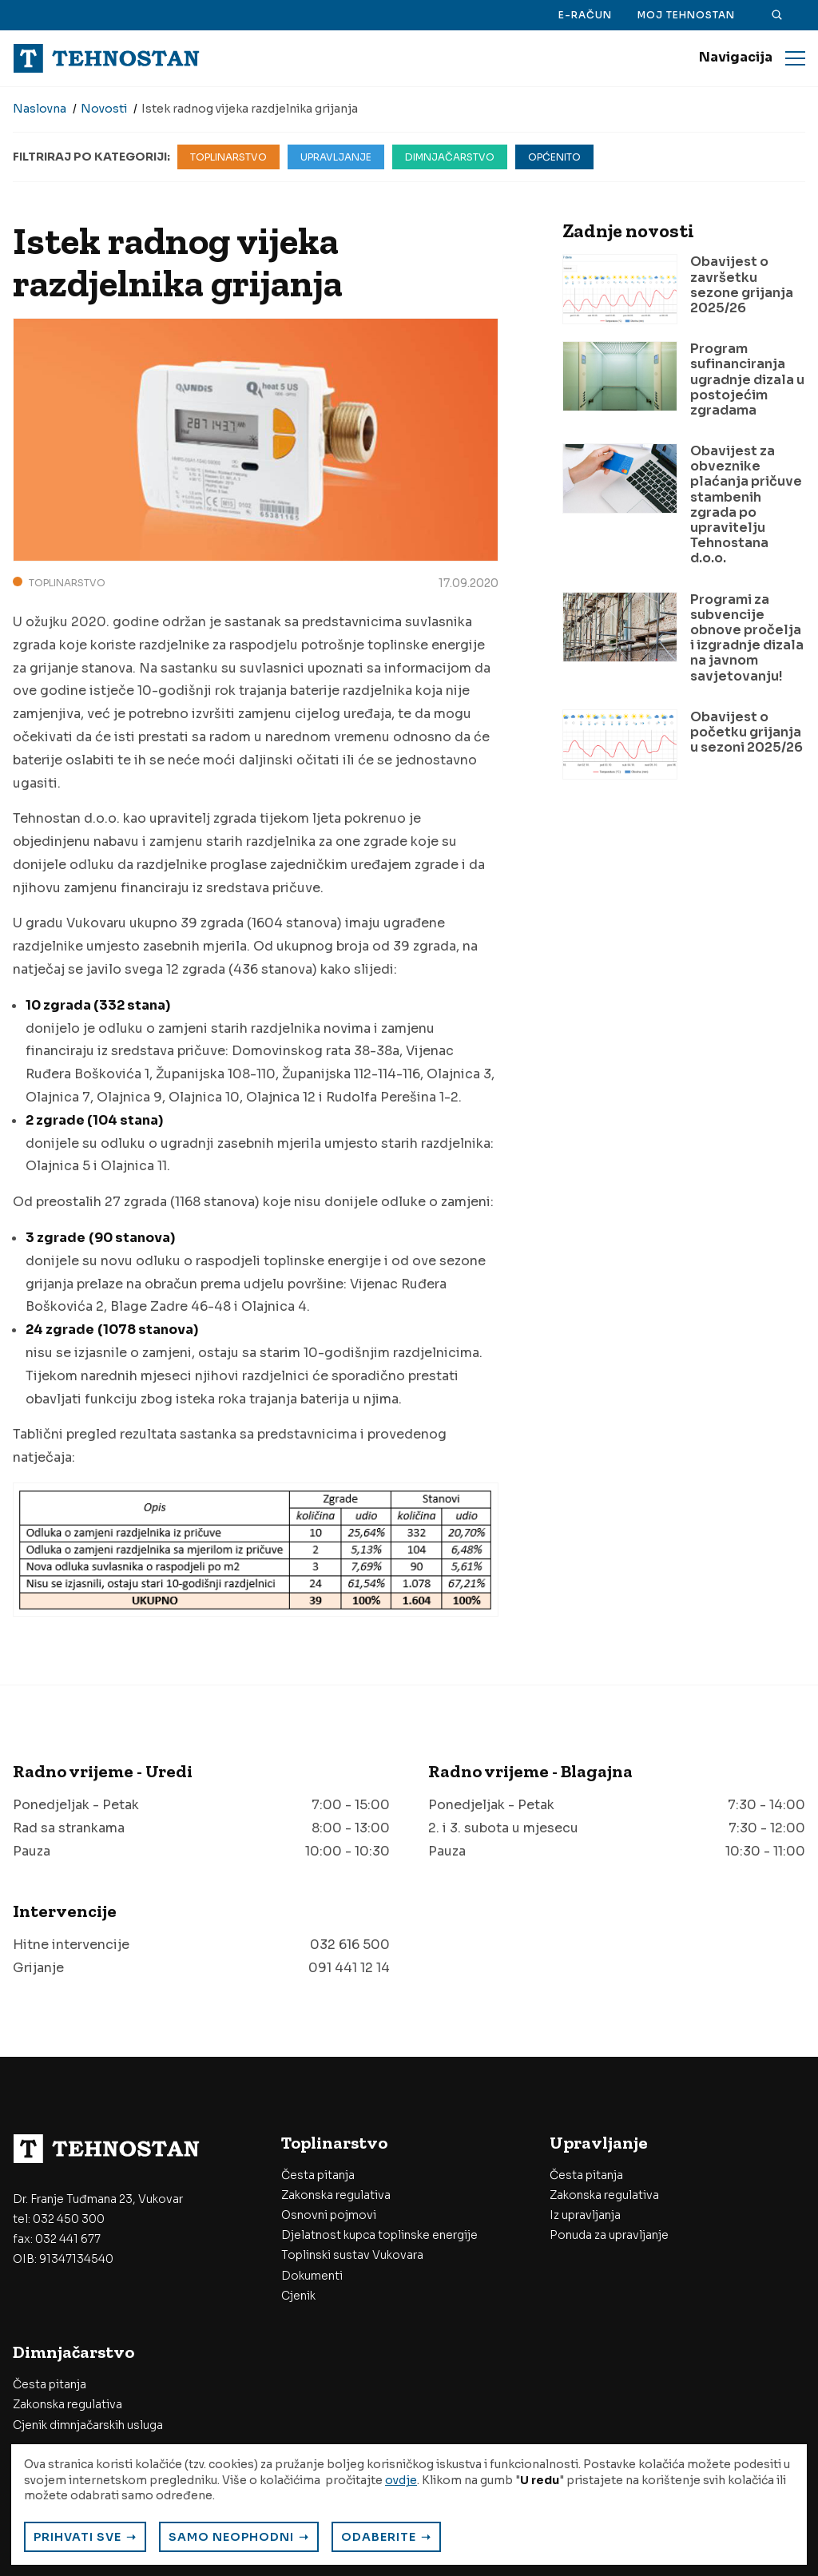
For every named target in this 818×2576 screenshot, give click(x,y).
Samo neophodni (231, 2537)
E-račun (585, 15)
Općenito (554, 157)
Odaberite (378, 2537)
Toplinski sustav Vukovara (352, 2255)
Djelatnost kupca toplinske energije (379, 2235)
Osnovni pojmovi (328, 2215)
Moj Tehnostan (686, 15)
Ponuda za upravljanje (609, 2235)
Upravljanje (335, 157)
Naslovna (39, 108)
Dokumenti (312, 2275)
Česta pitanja (318, 2175)
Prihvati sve (77, 2537)
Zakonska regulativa (336, 2195)
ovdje (401, 2480)
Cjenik (298, 2295)
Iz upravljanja (585, 2215)
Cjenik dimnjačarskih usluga (88, 2425)
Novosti (104, 108)
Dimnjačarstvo (449, 157)
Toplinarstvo (228, 157)
